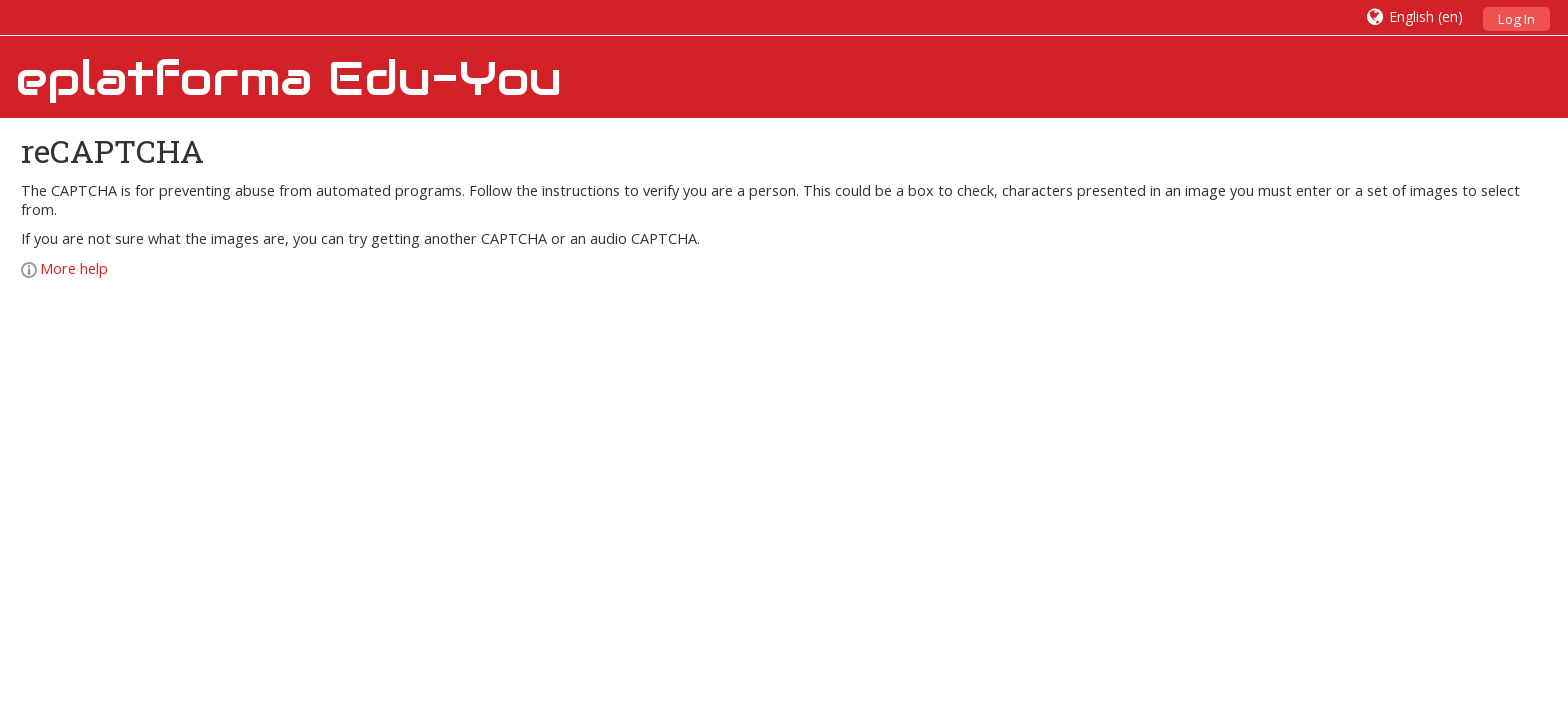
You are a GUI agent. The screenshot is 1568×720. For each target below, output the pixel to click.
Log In (1516, 19)
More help (64, 268)
